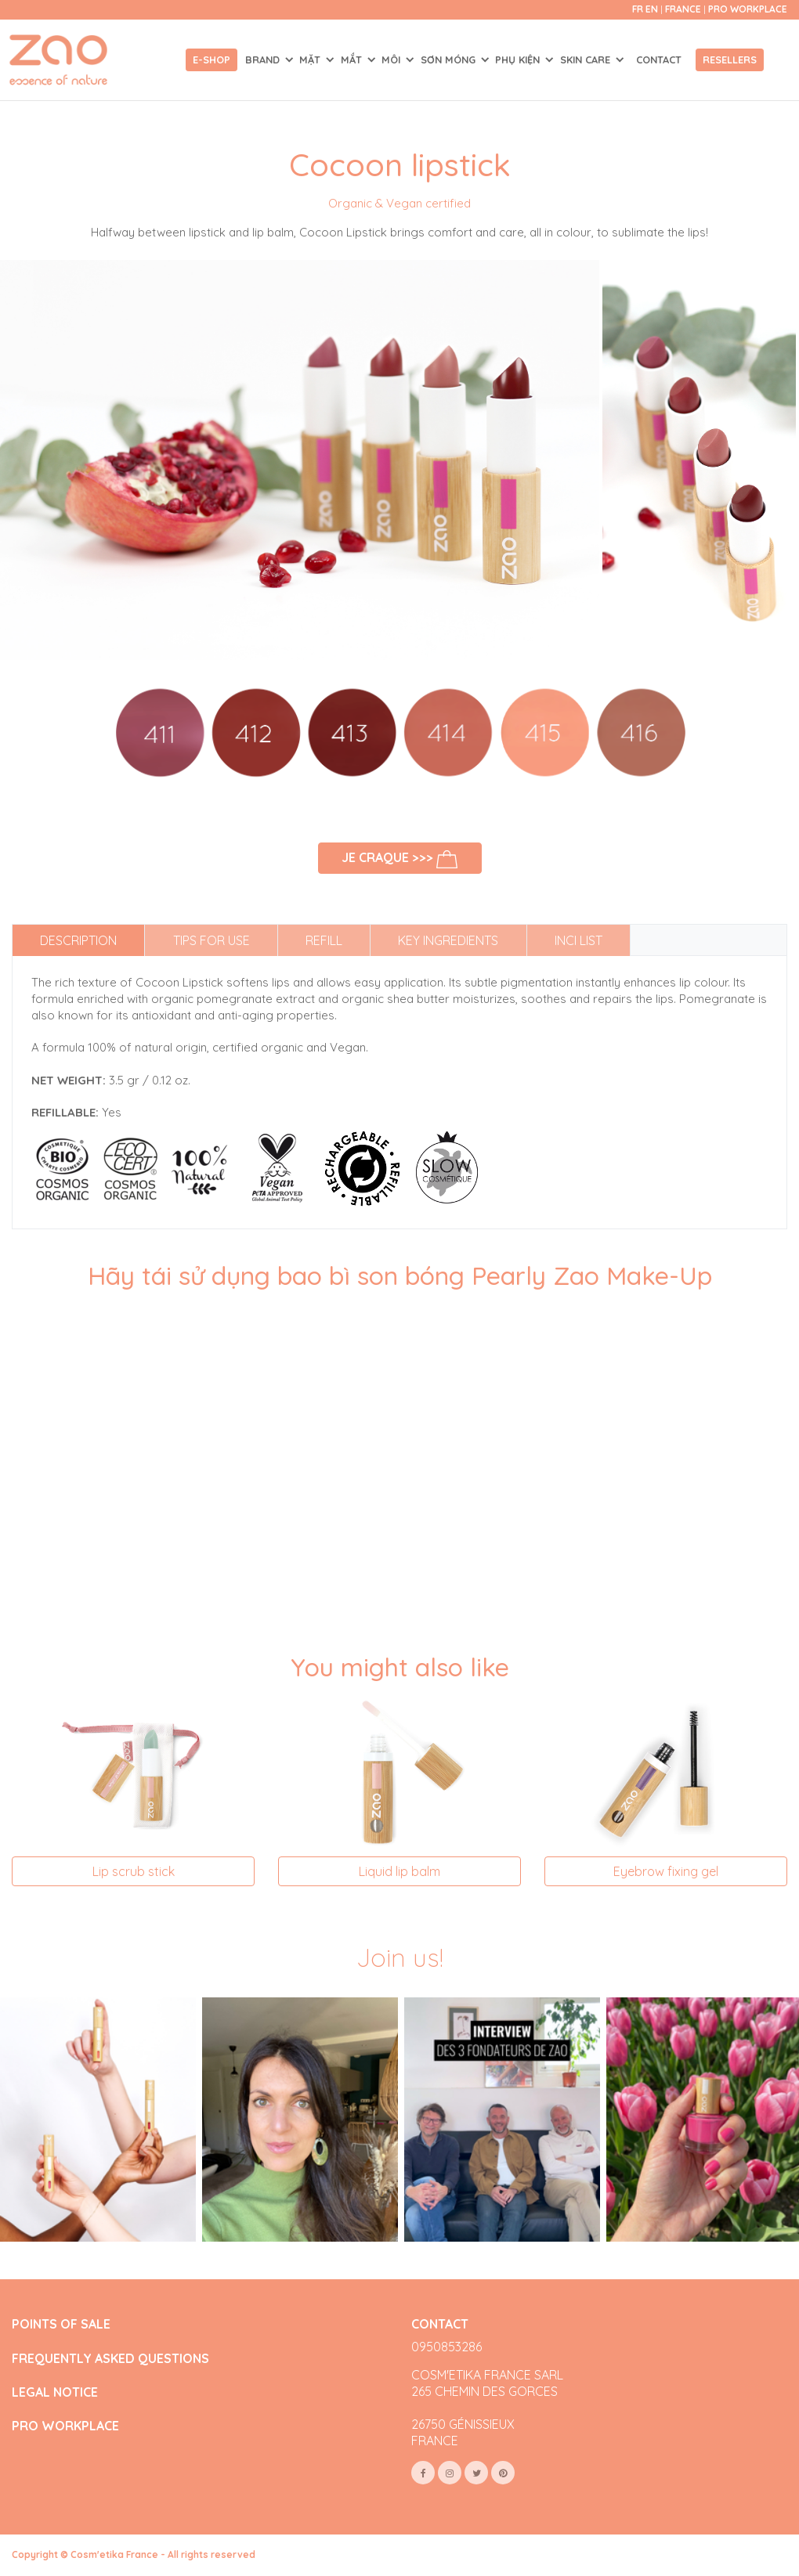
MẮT (353, 59)
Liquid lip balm (399, 1871)
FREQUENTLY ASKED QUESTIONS (110, 2358)
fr (637, 9)
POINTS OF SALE (61, 2324)
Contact (659, 59)
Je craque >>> (399, 859)
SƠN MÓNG (450, 59)
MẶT (311, 59)
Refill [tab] (324, 940)
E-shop (211, 59)
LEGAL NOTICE (55, 2392)
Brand (264, 59)
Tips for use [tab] (211, 940)
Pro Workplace (747, 9)
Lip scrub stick (133, 1871)
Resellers (730, 59)
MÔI (392, 59)
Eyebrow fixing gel (665, 1871)
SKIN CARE (586, 59)
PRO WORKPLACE (65, 2426)
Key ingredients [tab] (448, 940)
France (684, 9)
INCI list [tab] (578, 940)
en (651, 9)
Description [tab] (78, 940)
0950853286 (446, 2346)
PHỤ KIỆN (519, 59)
